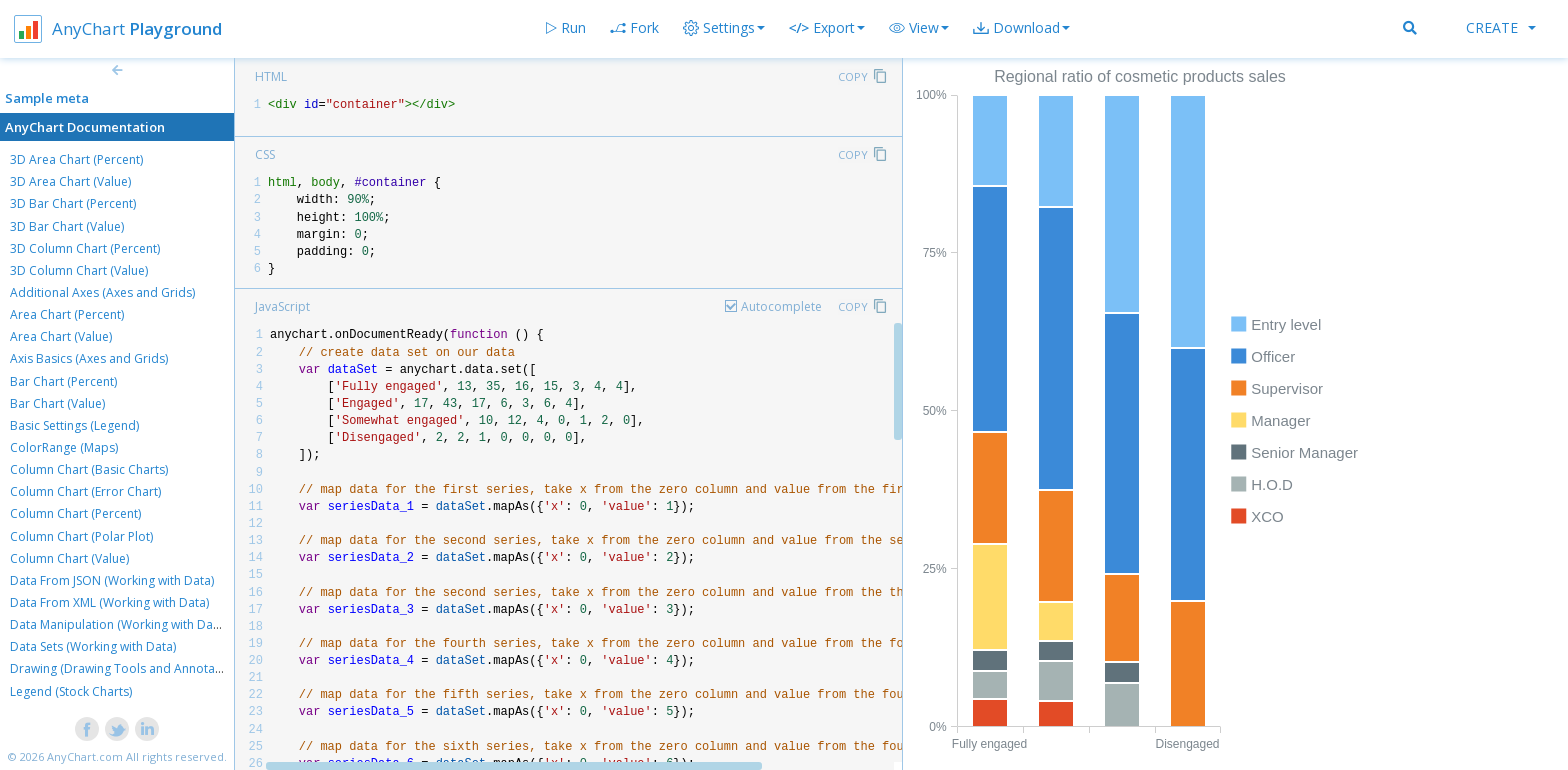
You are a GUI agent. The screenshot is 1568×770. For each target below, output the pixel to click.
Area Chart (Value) (61, 336)
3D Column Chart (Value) (79, 270)
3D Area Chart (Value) (70, 181)
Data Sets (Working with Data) (93, 646)
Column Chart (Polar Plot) (81, 536)
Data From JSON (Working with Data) (112, 580)
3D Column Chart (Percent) (85, 248)
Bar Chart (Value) (57, 403)
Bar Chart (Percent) (63, 381)
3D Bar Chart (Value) (67, 226)
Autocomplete (781, 306)
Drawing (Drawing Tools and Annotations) (128, 668)
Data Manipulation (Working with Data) (118, 624)
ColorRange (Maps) (64, 447)
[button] (919, 28)
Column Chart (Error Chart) (85, 491)
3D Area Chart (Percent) (76, 159)
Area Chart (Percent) (67, 314)
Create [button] (1501, 27)
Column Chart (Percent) (75, 513)
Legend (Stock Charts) (71, 691)
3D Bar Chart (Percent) (73, 203)
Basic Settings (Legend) (74, 425)
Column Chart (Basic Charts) (89, 469)
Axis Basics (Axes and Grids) (89, 358)
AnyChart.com (85, 756)
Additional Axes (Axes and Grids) (102, 292)
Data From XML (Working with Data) (109, 602)
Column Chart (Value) (69, 558)
